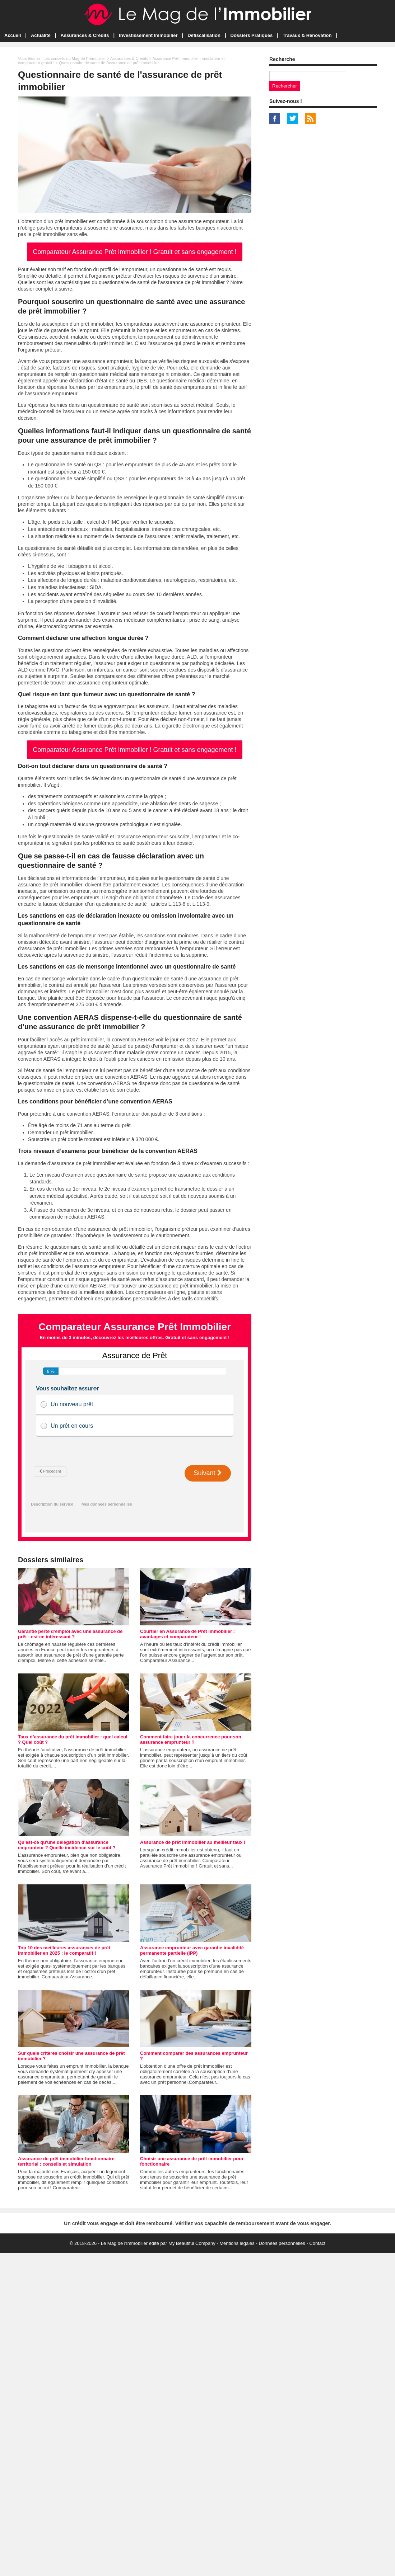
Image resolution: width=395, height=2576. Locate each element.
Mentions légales (237, 2243)
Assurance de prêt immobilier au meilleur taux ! (192, 1842)
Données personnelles (282, 2243)
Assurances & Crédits (84, 35)
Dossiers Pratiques (252, 35)
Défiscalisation (203, 35)
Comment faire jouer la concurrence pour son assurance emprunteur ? (190, 1739)
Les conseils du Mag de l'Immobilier (74, 58)
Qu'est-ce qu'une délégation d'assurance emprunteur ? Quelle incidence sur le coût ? (67, 1845)
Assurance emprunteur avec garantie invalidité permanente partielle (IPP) (192, 1950)
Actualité (41, 35)
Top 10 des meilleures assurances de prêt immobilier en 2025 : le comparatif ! (64, 1950)
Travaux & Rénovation (307, 35)
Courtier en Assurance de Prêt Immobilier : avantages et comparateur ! (187, 1634)
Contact (317, 2243)
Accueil (12, 35)
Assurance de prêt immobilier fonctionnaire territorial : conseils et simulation (66, 2161)
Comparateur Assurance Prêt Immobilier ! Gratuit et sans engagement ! (134, 251)
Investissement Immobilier (148, 35)
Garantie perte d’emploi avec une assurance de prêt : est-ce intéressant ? (70, 1634)
